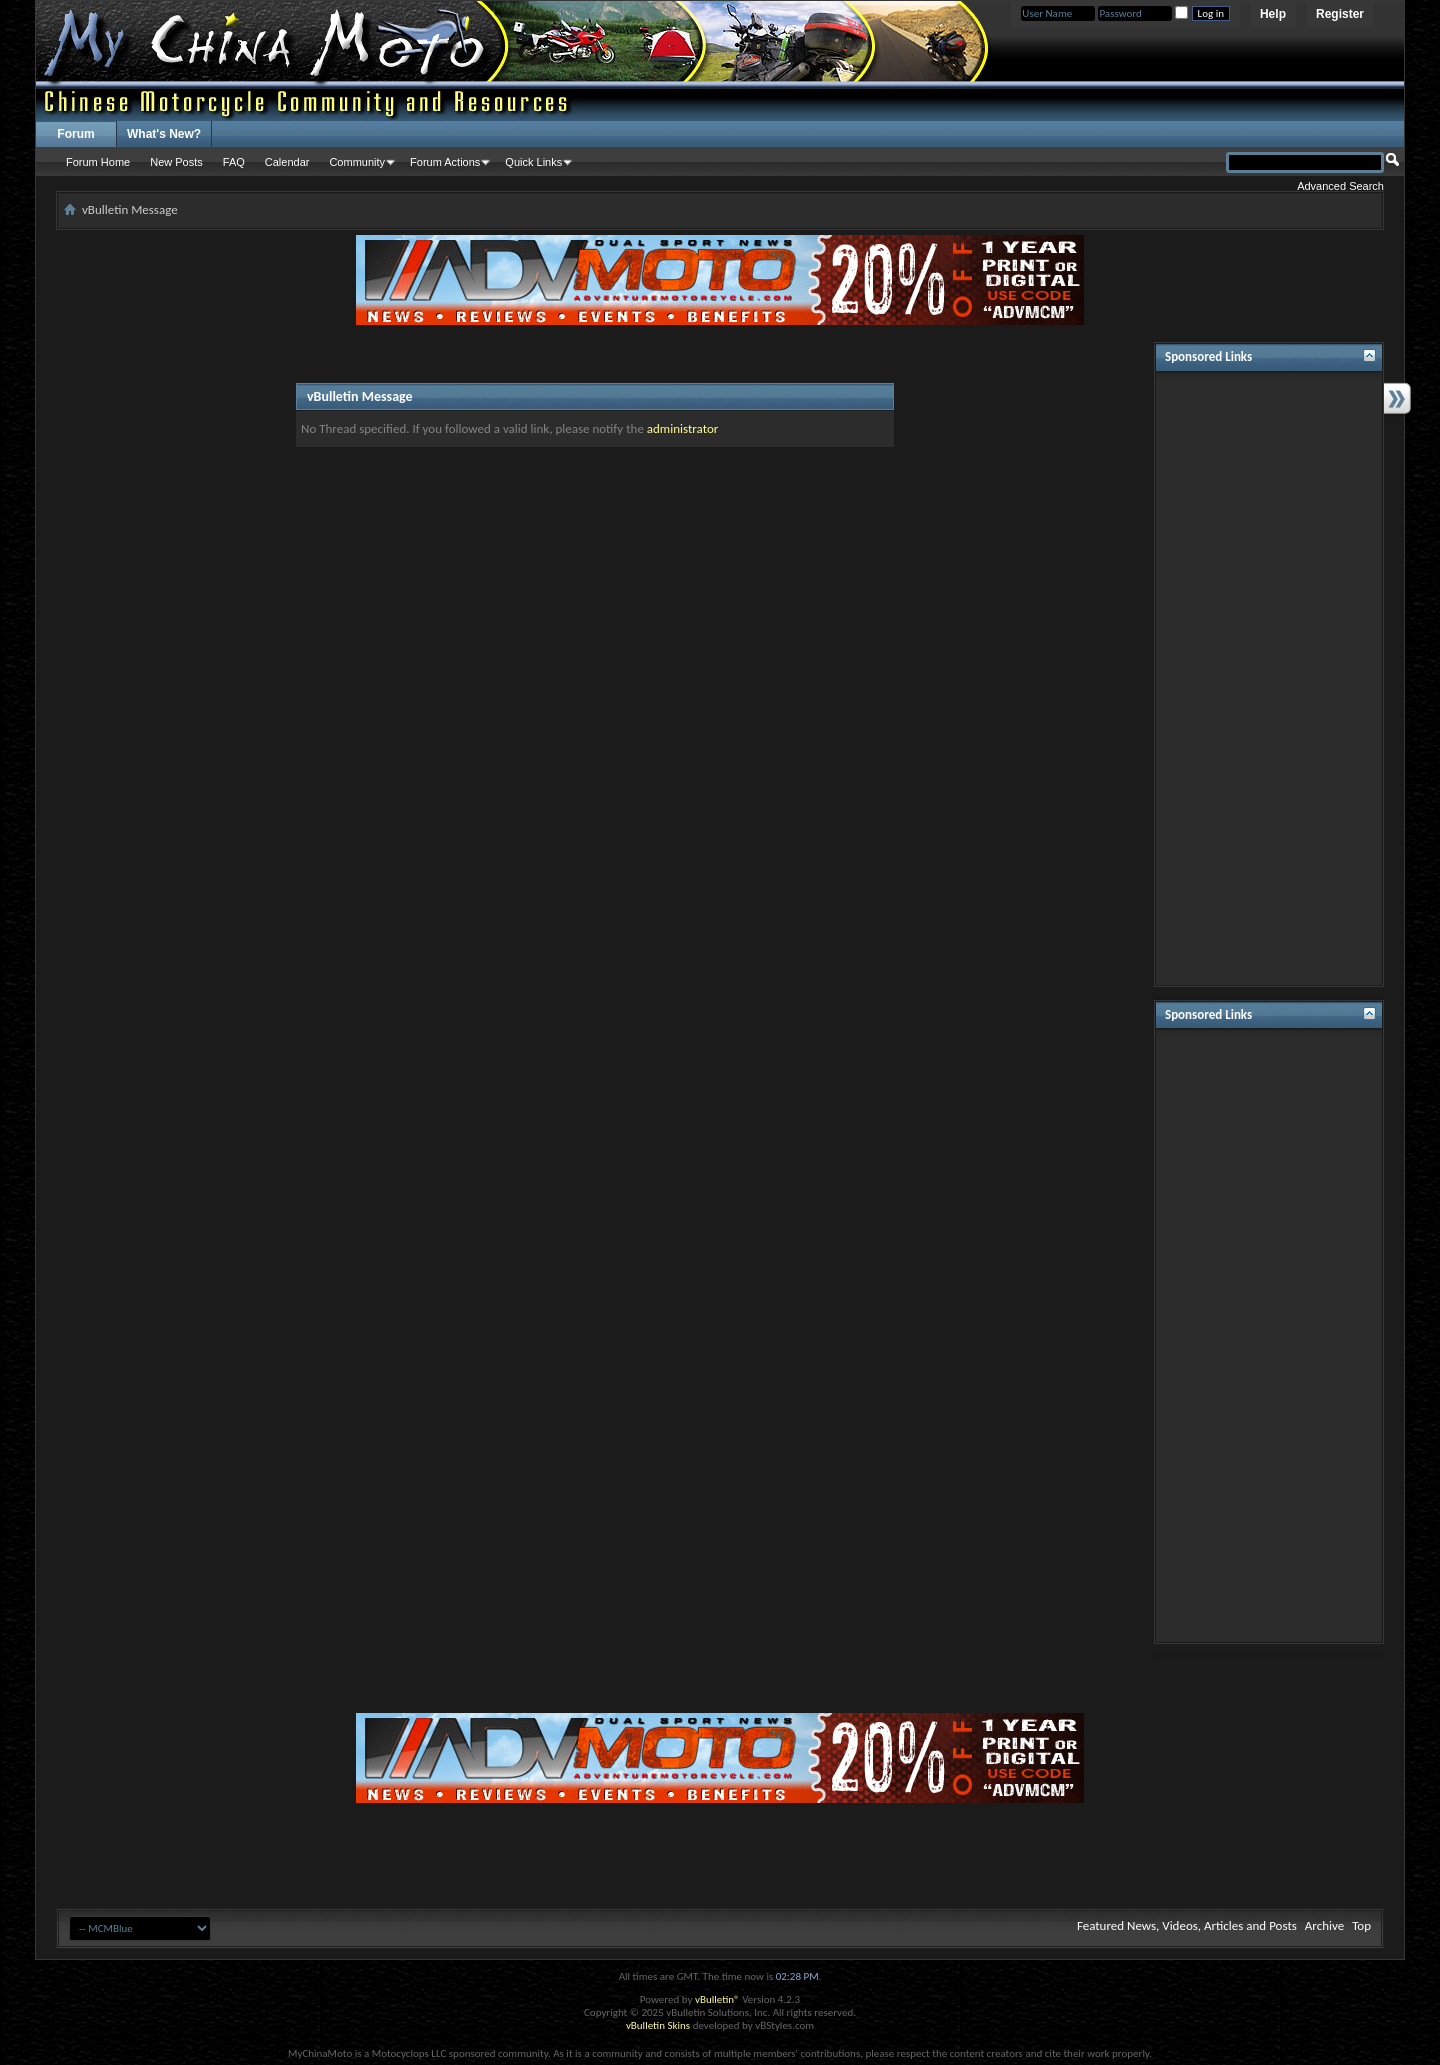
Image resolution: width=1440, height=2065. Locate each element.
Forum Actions (445, 162)
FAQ (234, 162)
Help (1273, 14)
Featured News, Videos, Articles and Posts (1187, 1925)
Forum (75, 134)
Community (357, 162)
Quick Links (533, 162)
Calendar (287, 162)
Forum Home (98, 162)
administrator (683, 428)
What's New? (164, 134)
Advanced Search (1340, 186)
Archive (1324, 1925)
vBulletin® (717, 1999)
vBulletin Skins (658, 2025)
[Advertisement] (1269, 679)
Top (1361, 1925)
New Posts (176, 162)
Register (1340, 14)
